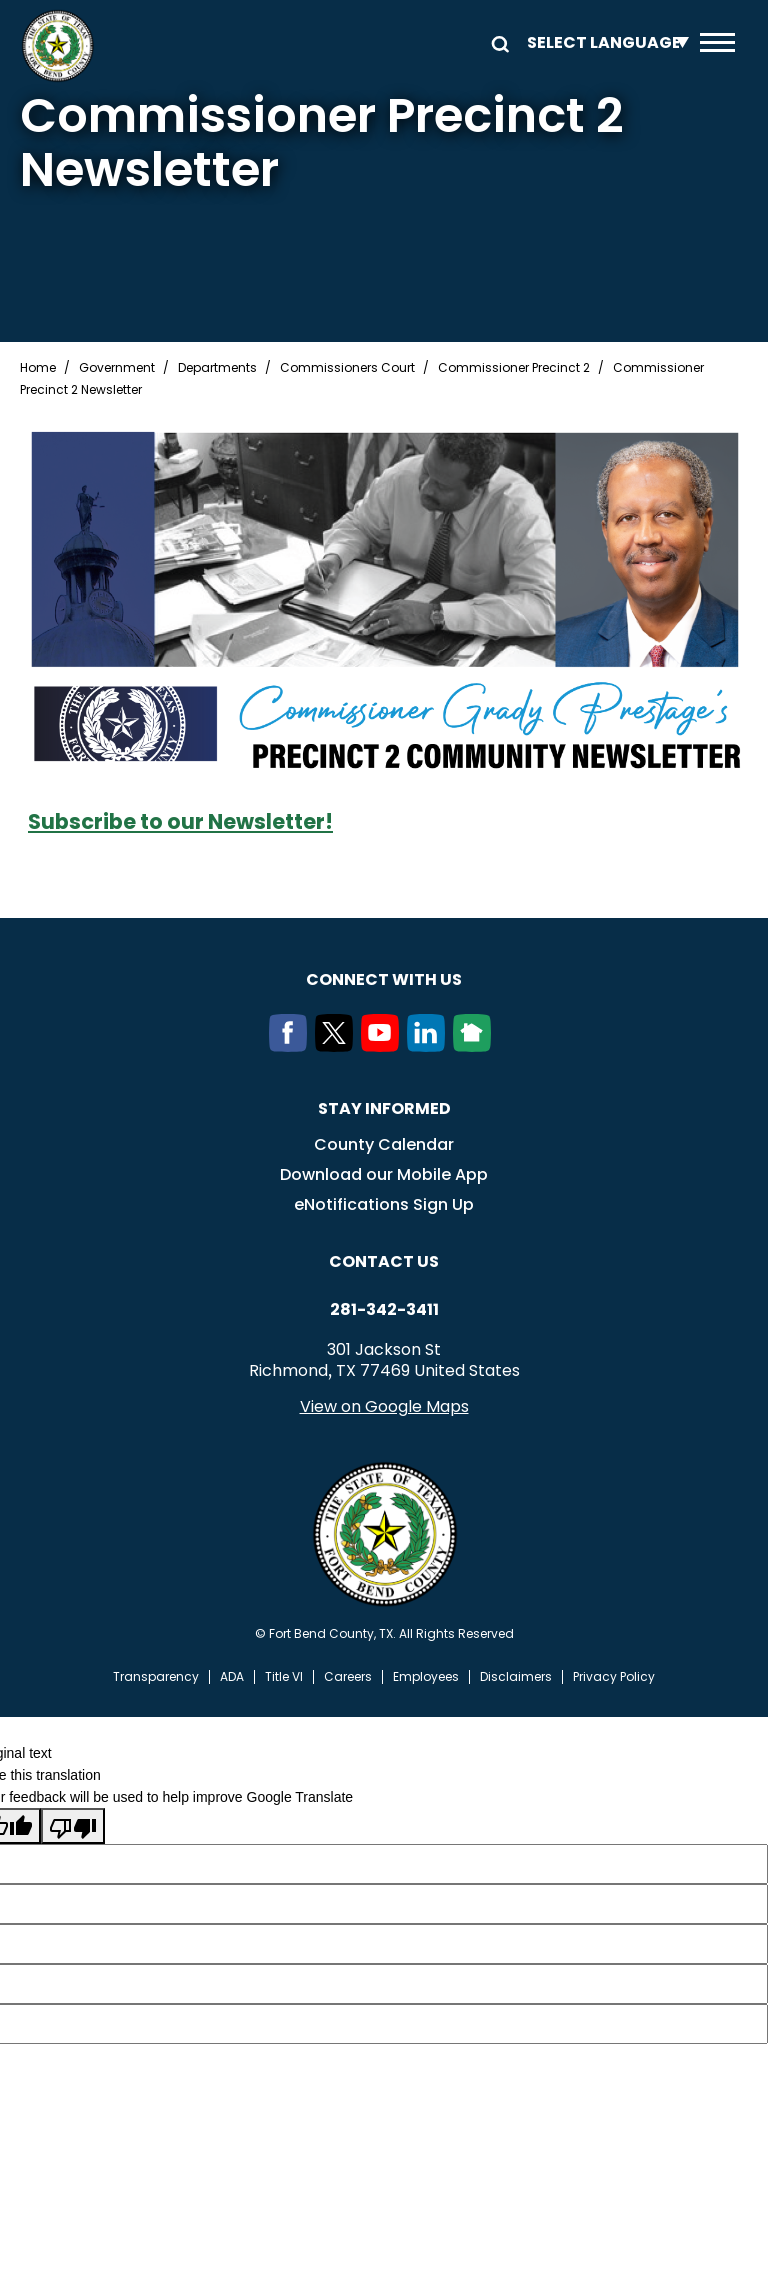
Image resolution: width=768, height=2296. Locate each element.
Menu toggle (717, 42)
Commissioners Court (347, 368)
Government (117, 368)
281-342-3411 (384, 1310)
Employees (426, 1677)
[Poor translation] (73, 1826)
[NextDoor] (476, 1046)
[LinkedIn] (430, 1046)
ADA (232, 1677)
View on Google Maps (384, 1406)
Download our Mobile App (384, 1174)
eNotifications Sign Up (384, 1204)
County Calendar (384, 1144)
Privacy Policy (614, 1677)
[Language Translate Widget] (603, 42)
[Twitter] (338, 1046)
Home (38, 368)
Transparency (156, 1677)
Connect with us (384, 979)
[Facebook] (292, 1046)
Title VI (284, 1677)
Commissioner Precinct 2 (514, 368)
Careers (348, 1677)
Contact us (384, 1261)
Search (497, 42)
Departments (217, 368)
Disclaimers (516, 1677)
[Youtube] (384, 1046)
